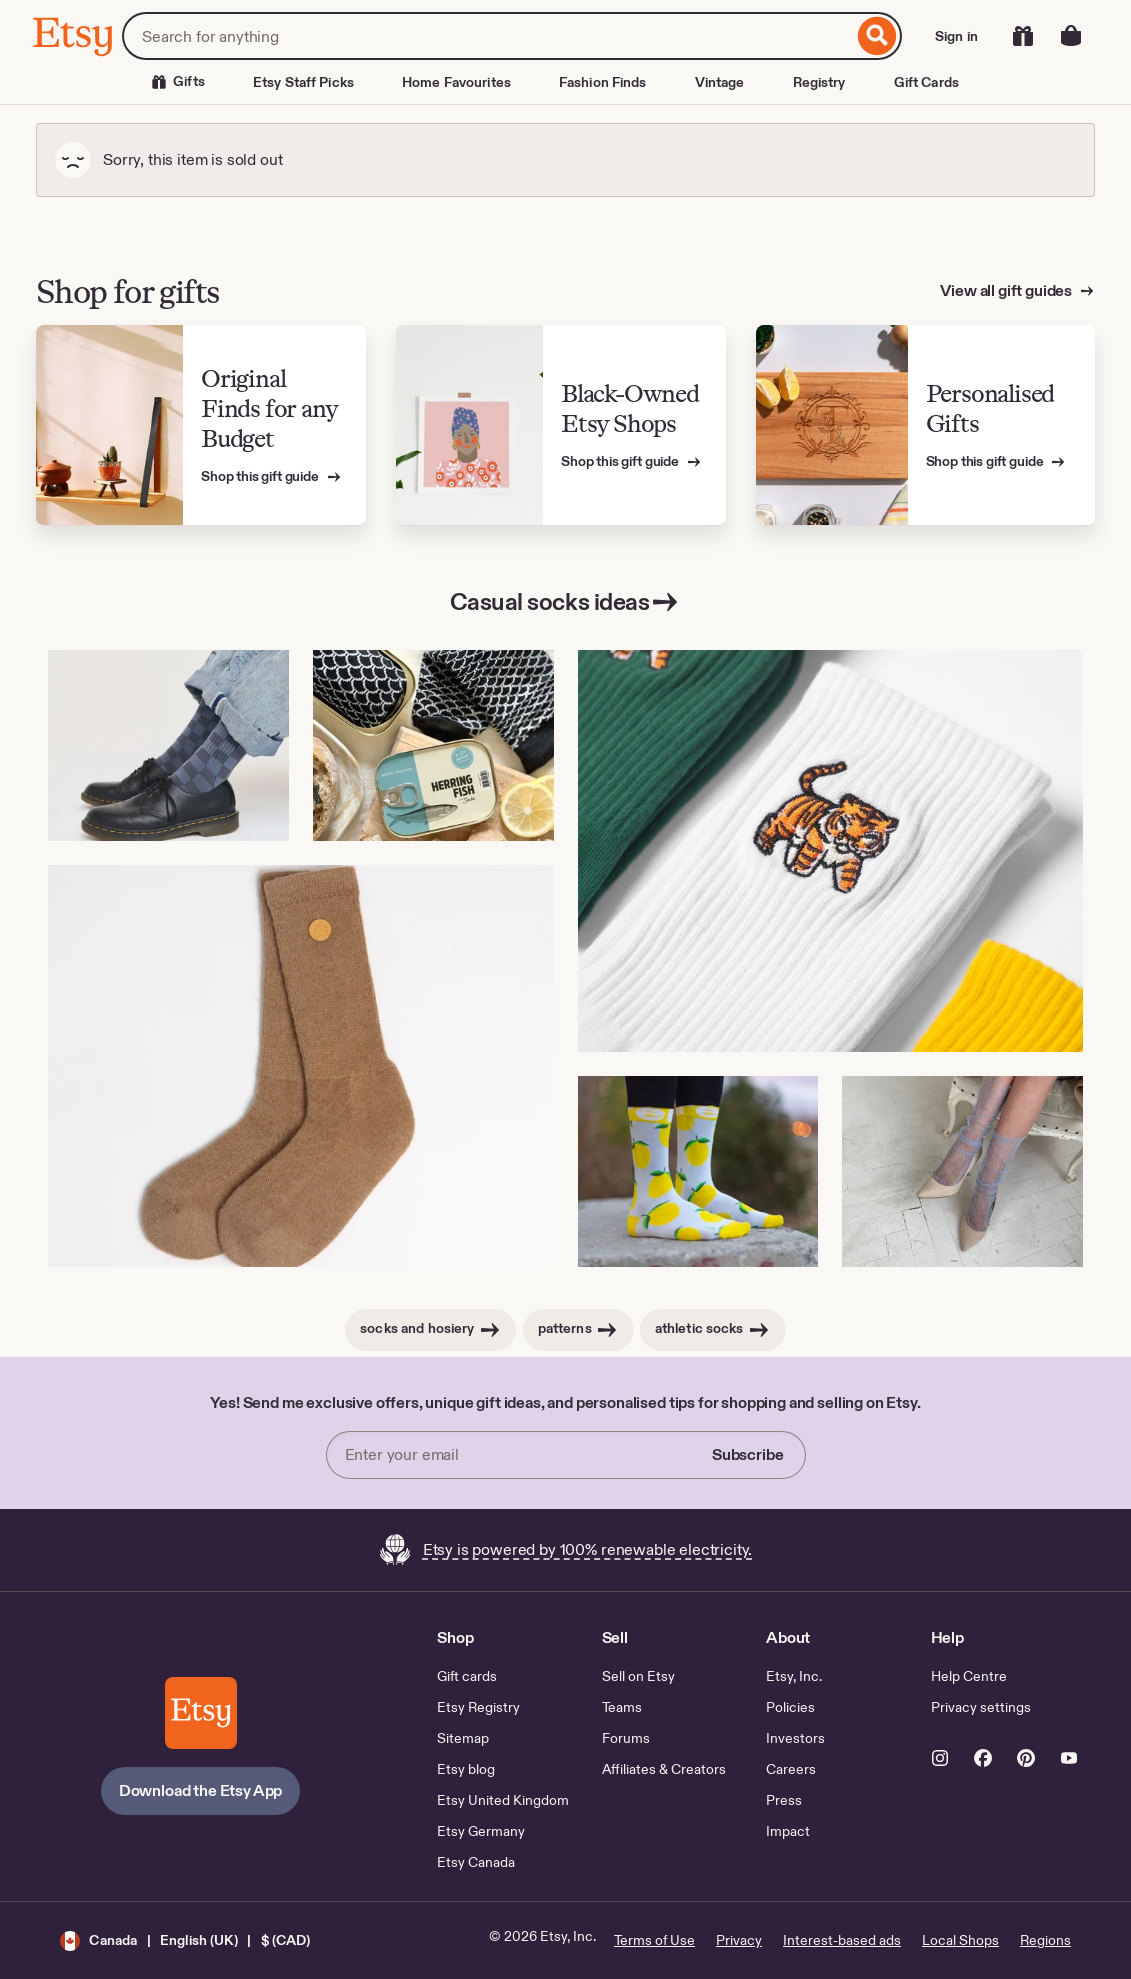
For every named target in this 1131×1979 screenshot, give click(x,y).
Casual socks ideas (565, 602)
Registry (819, 82)
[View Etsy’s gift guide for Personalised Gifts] (925, 425)
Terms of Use (654, 1940)
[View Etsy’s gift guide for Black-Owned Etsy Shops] (561, 425)
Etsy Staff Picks (303, 82)
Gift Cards (926, 82)
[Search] (877, 36)
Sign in (956, 36)
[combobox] (487, 36)
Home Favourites (456, 82)
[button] (185, 1940)
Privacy (739, 1940)
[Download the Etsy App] (201, 1713)
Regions (1045, 1940)
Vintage (720, 82)
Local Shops (960, 1940)
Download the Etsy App (201, 1790)
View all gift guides (1007, 290)
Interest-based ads (842, 1940)
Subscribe (748, 1454)
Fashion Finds (603, 82)
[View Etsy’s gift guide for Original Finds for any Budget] (201, 425)
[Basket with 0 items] (1071, 36)
